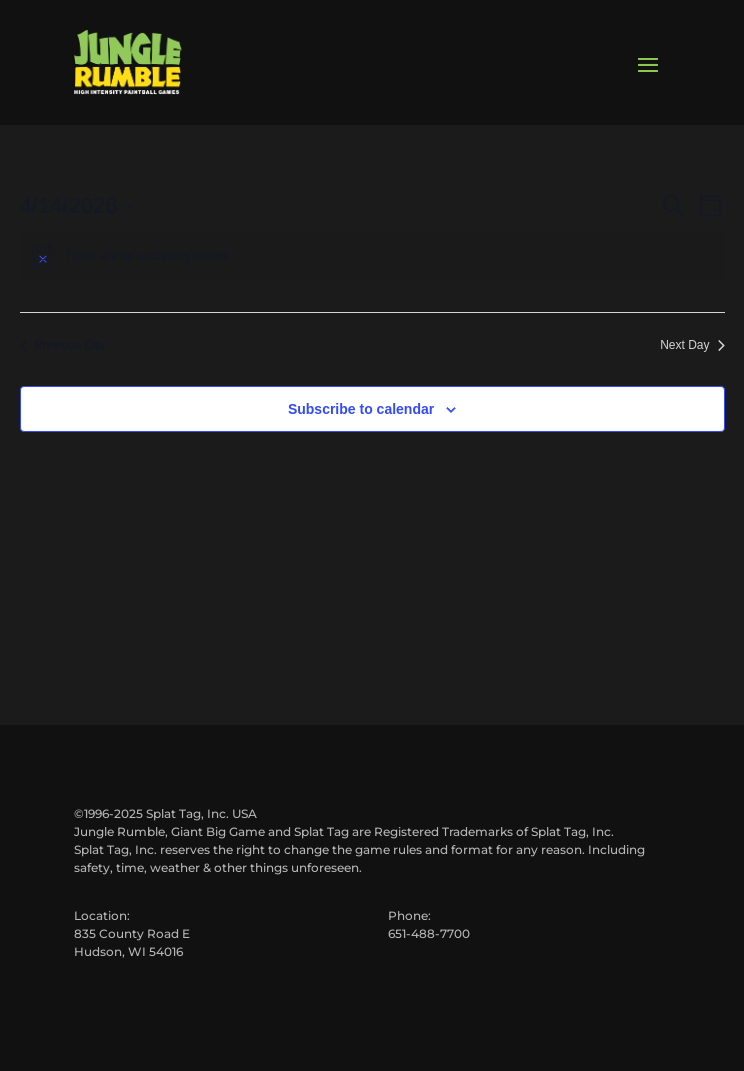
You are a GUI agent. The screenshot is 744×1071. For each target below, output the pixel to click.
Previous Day (63, 345)
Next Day (692, 345)
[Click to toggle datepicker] (77, 205)
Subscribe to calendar (361, 409)
